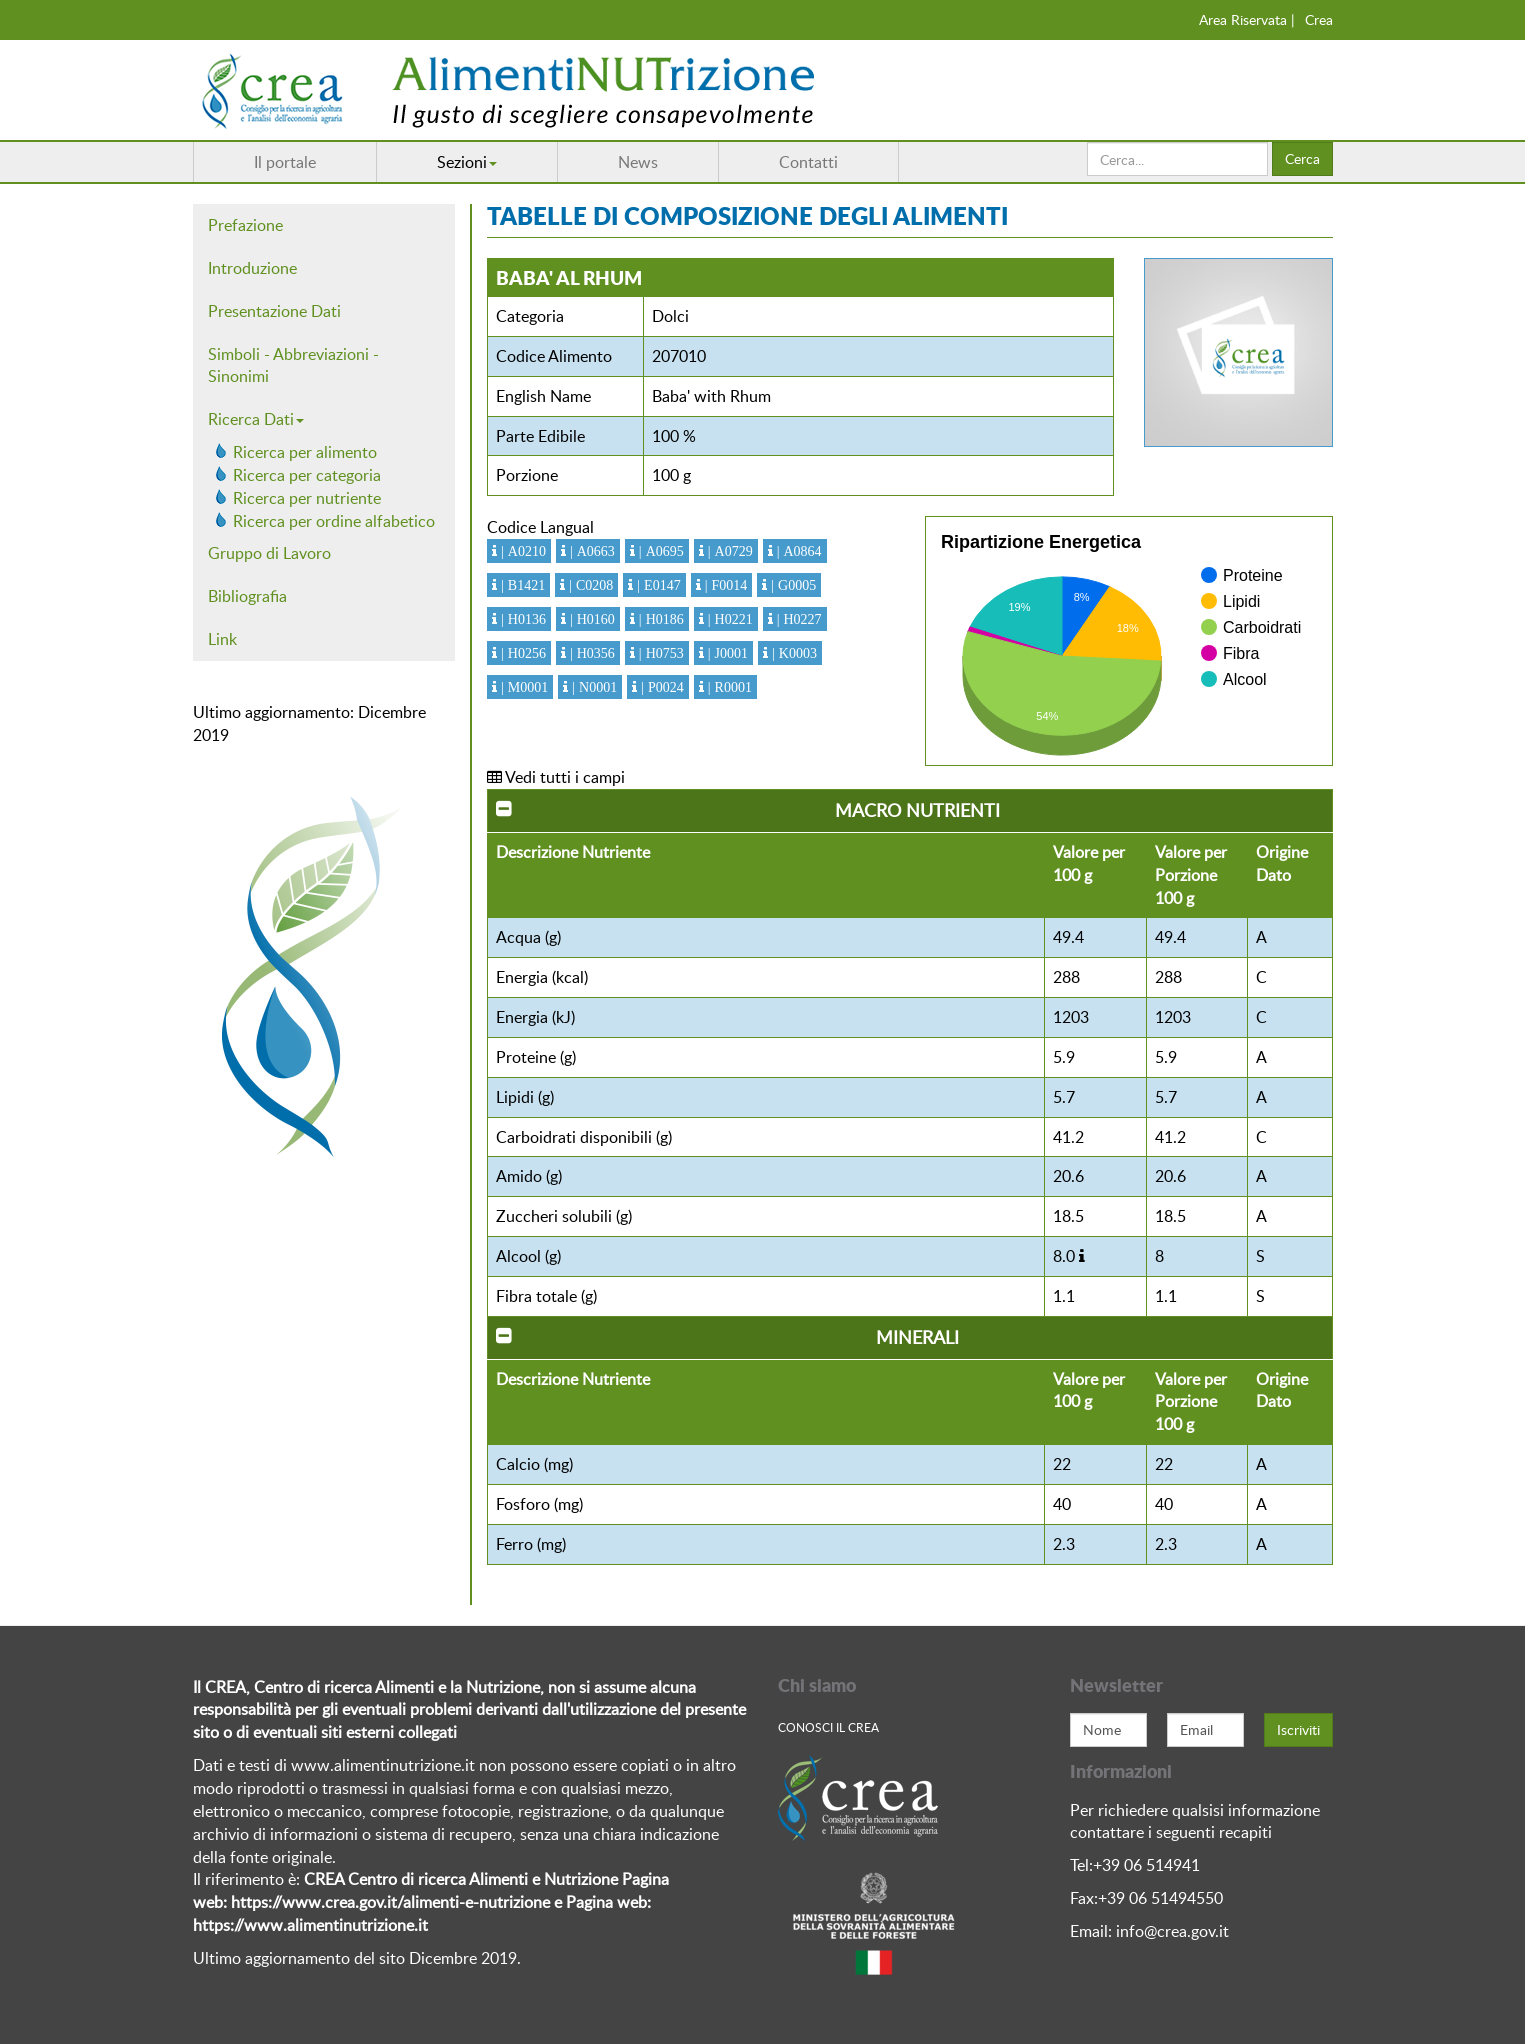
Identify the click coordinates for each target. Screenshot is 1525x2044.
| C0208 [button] (589, 585)
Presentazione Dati (274, 311)
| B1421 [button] (521, 585)
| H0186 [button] (659, 619)
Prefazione (245, 225)
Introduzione (252, 268)
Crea (1319, 19)
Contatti (808, 162)
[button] (1082, 1256)
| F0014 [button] (724, 585)
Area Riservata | (1247, 19)
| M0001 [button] (522, 687)
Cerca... (1087, 142)
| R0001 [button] (728, 687)
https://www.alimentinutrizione (303, 1925)
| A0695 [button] (659, 551)
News (638, 162)
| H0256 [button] (521, 653)
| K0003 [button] (792, 653)
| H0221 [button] (728, 619)
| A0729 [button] (728, 551)
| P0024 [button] (660, 687)
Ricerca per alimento (305, 452)
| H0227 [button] (797, 619)
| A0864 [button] (797, 551)
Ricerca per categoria (307, 475)
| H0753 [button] (659, 653)
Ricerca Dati (256, 419)
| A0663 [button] (590, 551)
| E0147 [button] (656, 585)
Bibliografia (247, 596)
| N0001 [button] (592, 687)
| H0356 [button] (590, 653)
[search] (1177, 159)
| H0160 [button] (590, 619)
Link (222, 639)
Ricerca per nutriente (307, 498)
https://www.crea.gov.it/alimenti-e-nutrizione (390, 1902)
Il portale (285, 162)
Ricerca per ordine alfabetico (334, 521)
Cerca (1302, 158)
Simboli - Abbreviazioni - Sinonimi (293, 365)
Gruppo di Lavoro (269, 553)
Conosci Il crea (828, 1727)
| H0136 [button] (521, 619)
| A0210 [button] (521, 551)
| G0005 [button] (791, 585)
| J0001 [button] (726, 653)
